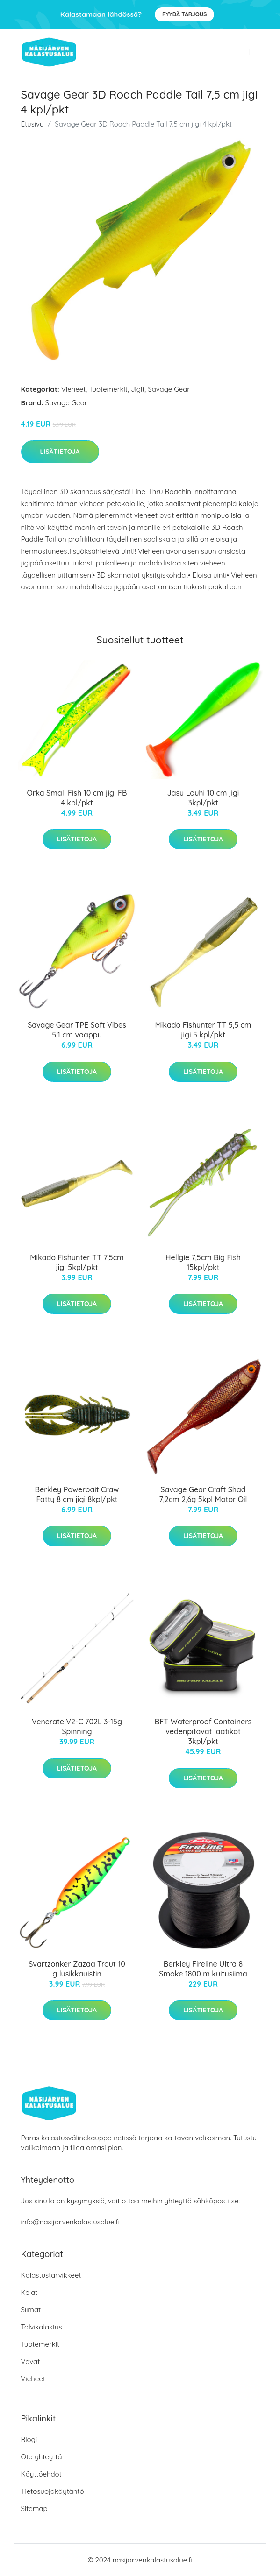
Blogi (29, 2439)
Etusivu (32, 124)
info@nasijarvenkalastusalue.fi (70, 2221)
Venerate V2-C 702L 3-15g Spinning (77, 1726)
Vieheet (73, 389)
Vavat (30, 2361)
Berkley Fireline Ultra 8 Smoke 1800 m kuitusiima (203, 1968)
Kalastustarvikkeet (51, 2275)
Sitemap (34, 2508)
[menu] (251, 51)
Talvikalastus (41, 2326)
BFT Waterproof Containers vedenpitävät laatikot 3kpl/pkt (203, 1731)
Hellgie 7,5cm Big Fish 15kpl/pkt (203, 1262)
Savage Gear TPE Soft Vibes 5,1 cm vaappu (77, 1029)
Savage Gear (169, 389)
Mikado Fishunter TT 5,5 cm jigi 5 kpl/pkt (203, 1029)
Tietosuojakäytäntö (52, 2491)
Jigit (137, 389)
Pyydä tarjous (184, 14)
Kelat (29, 2292)
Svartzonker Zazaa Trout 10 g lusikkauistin (77, 1968)
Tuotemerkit (108, 389)
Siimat (31, 2309)
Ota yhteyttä (41, 2456)
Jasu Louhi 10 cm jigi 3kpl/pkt (203, 797)
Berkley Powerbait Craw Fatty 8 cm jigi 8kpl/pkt (77, 1494)
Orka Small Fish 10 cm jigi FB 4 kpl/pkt (77, 797)
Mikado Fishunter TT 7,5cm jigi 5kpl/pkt (76, 1262)
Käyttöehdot (41, 2474)
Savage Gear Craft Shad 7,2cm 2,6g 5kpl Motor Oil (203, 1494)
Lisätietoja (60, 451)
